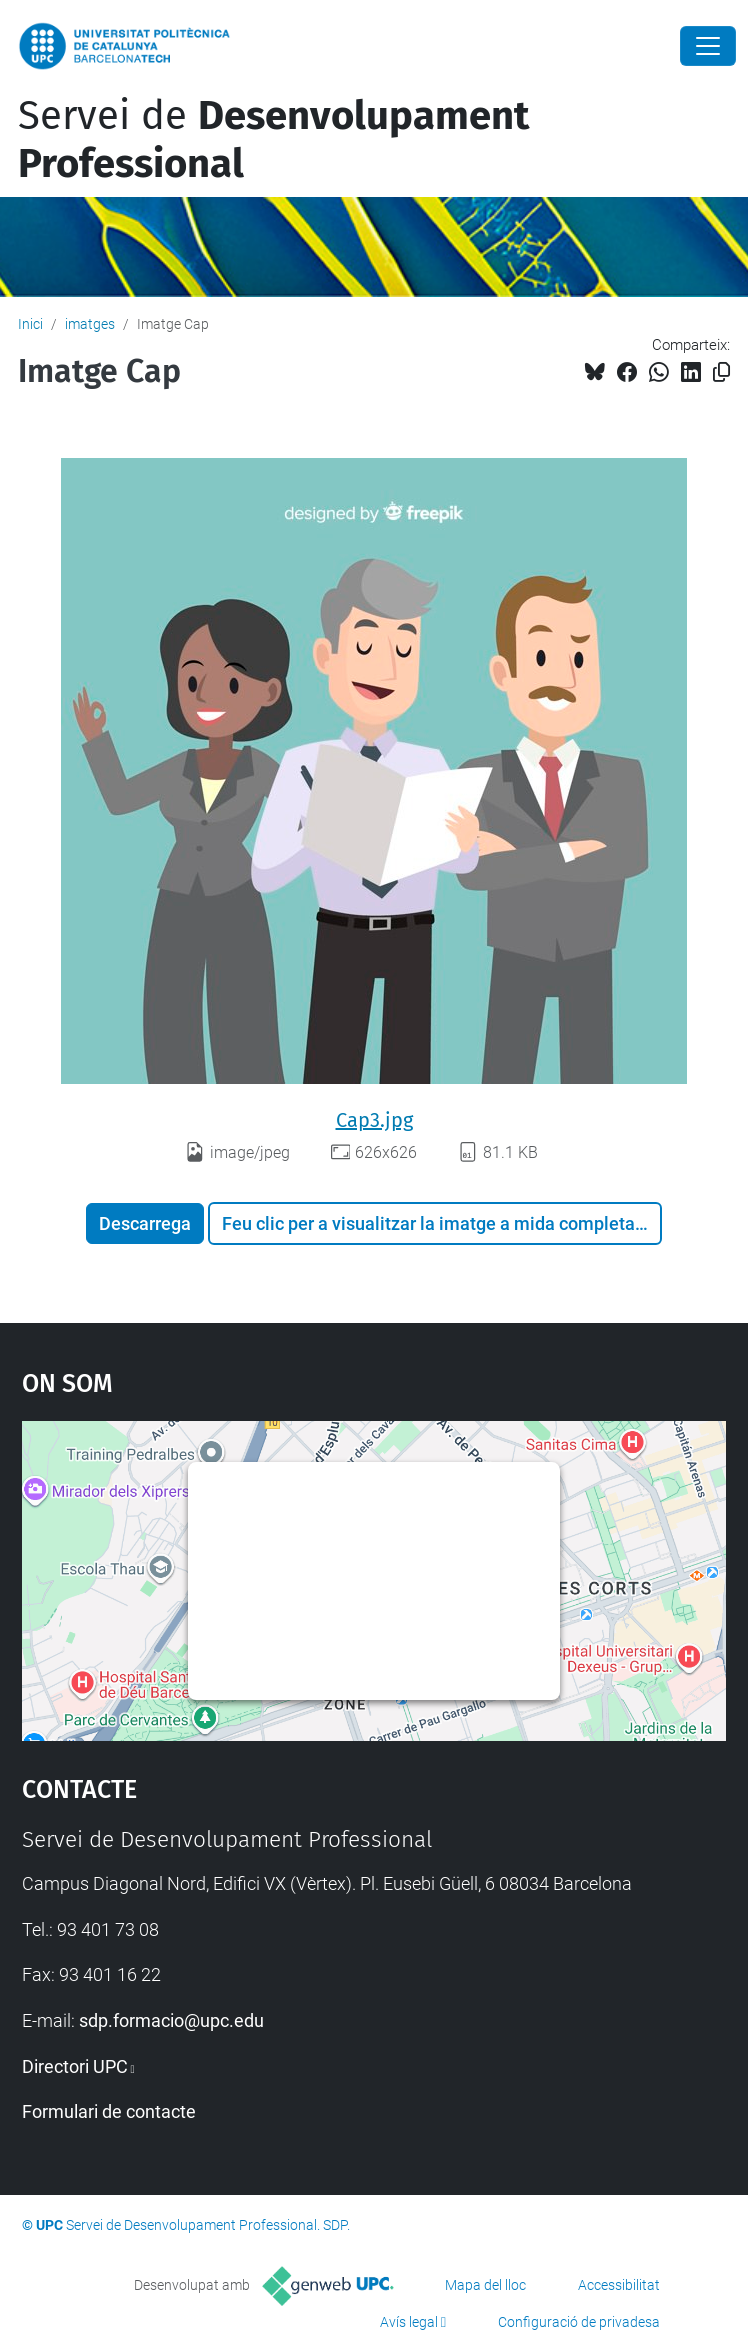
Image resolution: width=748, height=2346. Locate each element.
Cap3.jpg (374, 1120)
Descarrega (145, 1223)
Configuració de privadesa (579, 2322)
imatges (90, 324)
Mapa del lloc (485, 2285)
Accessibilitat (619, 2285)
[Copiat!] (721, 372)
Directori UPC (75, 2066)
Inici (30, 324)
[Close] (708, 46)
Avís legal (409, 2322)
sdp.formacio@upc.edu (171, 2020)
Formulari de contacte (109, 2111)
